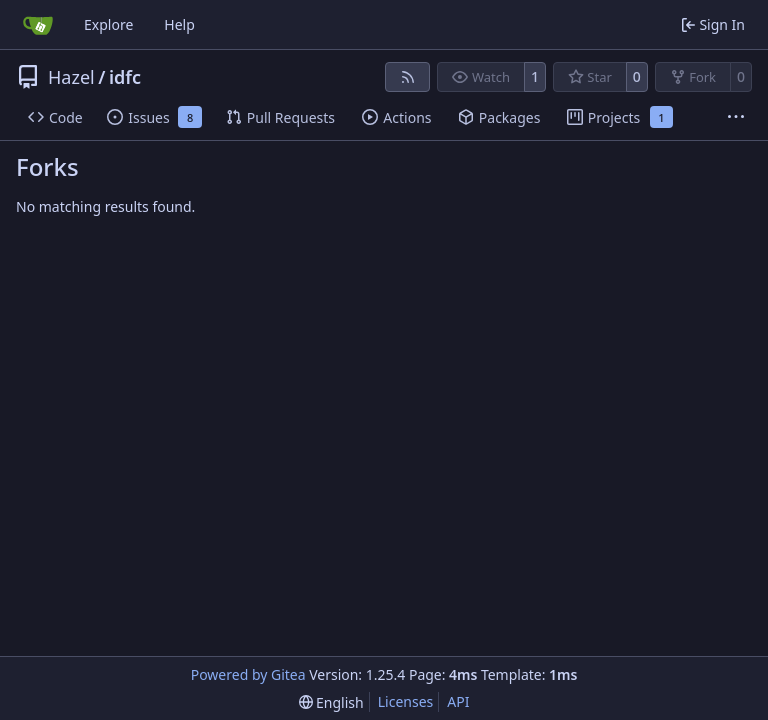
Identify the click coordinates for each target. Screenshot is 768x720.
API (458, 701)
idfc (125, 77)
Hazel (71, 77)
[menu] (331, 702)
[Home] (38, 25)
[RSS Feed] (408, 77)
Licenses (406, 701)
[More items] (736, 118)
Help (179, 24)
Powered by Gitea (248, 674)
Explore (108, 24)
